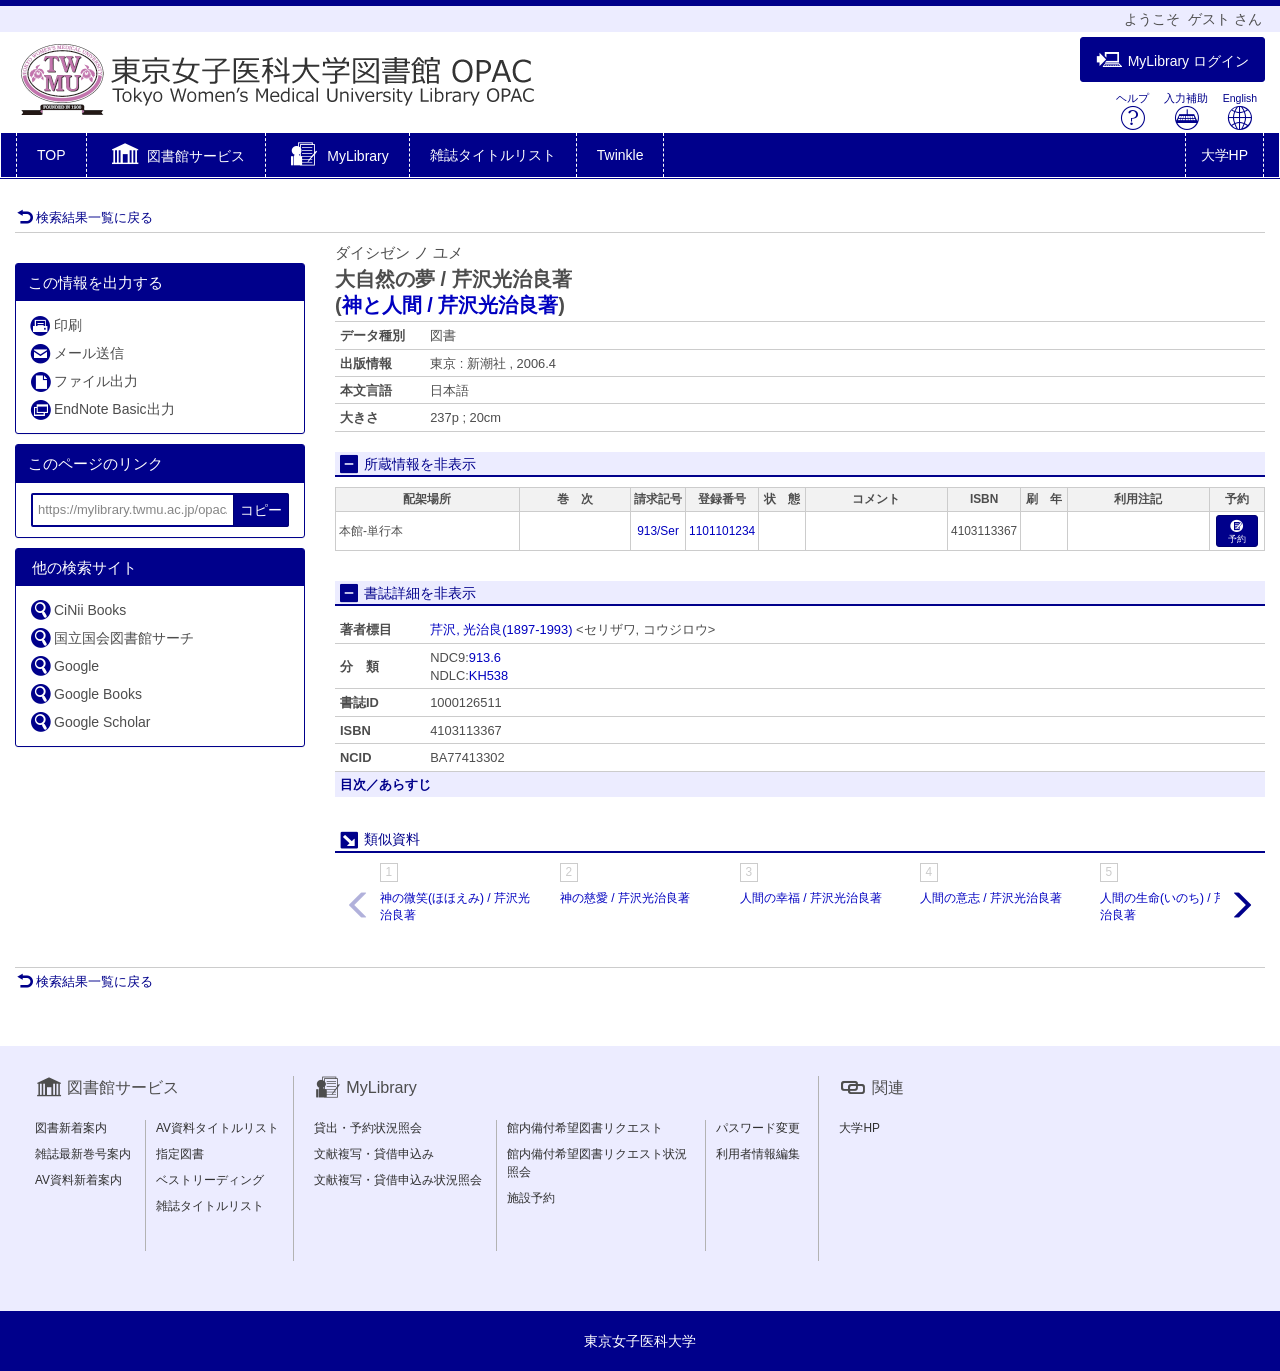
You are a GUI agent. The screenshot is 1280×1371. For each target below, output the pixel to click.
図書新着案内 (71, 1128)
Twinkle (620, 155)
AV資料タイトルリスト (217, 1128)
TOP (51, 155)
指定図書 (180, 1154)
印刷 (55, 325)
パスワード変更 (758, 1128)
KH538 (488, 675)
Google (64, 665)
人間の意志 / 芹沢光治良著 (991, 898)
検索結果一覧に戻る (85, 217)
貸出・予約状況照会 (368, 1128)
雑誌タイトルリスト (493, 155)
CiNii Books (77, 609)
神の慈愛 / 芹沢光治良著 (625, 898)
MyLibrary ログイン (1172, 60)
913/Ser (658, 531)
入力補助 (1186, 111)
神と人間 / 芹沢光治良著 (450, 305)
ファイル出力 (83, 381)
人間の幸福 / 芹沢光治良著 (811, 898)
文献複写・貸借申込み (374, 1154)
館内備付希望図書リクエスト (585, 1128)
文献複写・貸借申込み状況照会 (398, 1180)
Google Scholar (90, 721)
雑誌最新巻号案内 (83, 1154)
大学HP (1224, 155)
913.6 (485, 657)
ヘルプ (1132, 111)
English (1240, 111)
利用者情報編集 (758, 1154)
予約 (1237, 532)
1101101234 (722, 531)
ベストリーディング (210, 1180)
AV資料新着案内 (78, 1180)
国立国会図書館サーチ (111, 637)
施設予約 (531, 1198)
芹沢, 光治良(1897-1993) (501, 629)
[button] (176, 157)
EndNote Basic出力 (102, 409)
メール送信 (76, 353)
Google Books (85, 693)
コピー (261, 510)
